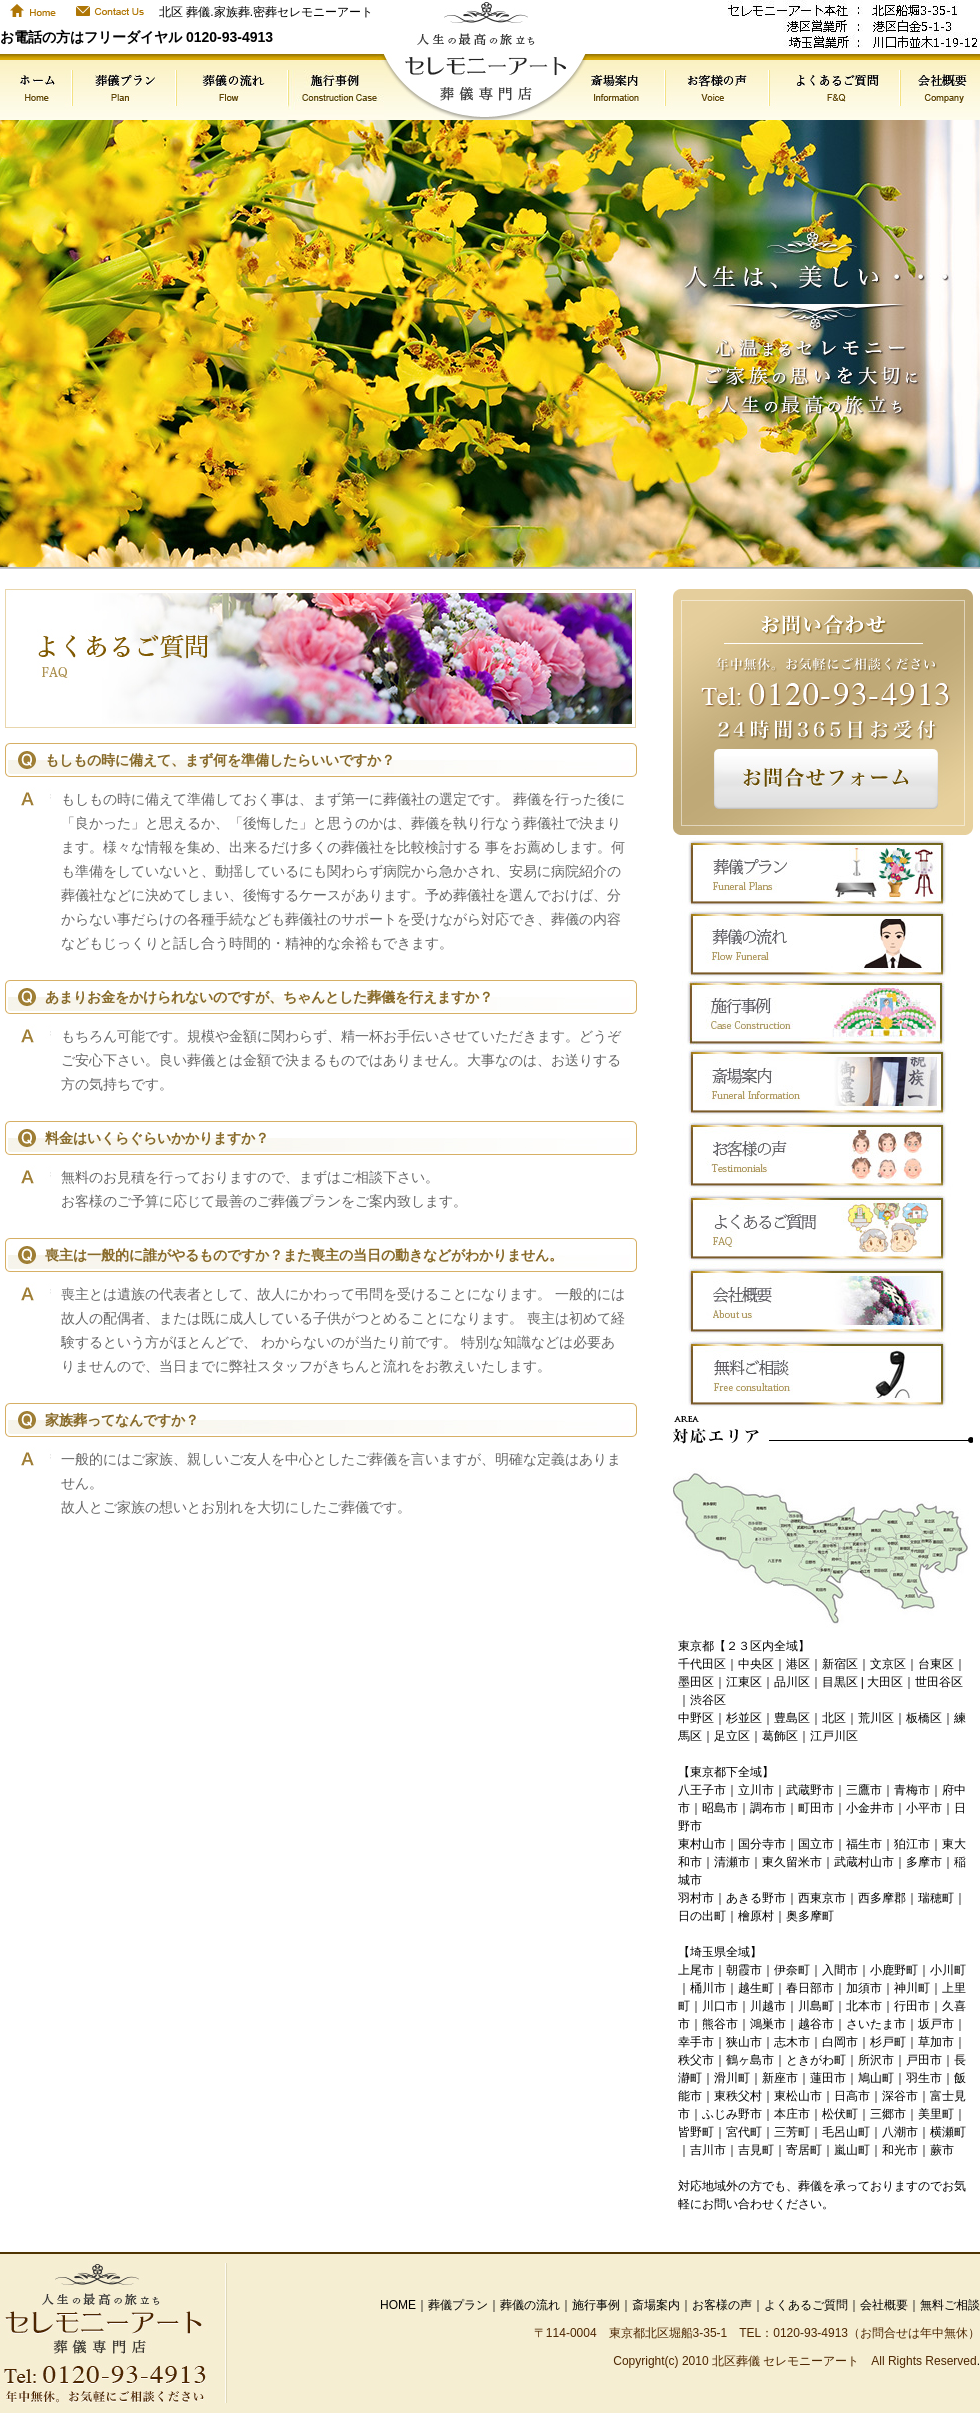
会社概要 (884, 2305)
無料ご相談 (950, 2305)
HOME (398, 2305)
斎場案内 (656, 2305)
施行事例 (596, 2305)
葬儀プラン (458, 2305)
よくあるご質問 (806, 2305)
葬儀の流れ (530, 2305)
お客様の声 (722, 2305)
